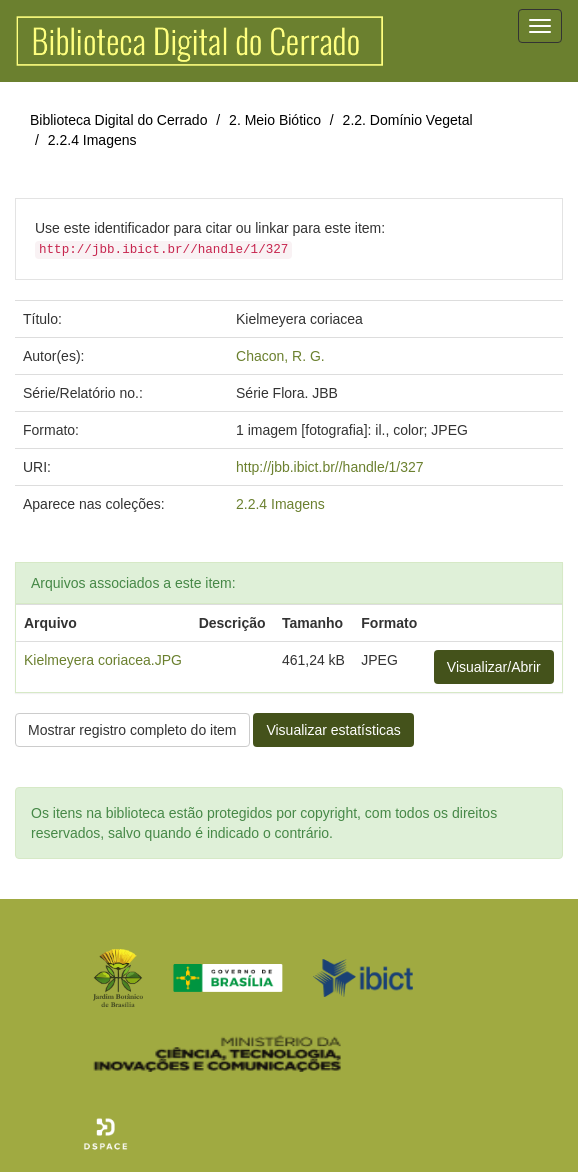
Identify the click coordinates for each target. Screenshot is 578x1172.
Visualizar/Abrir (494, 667)
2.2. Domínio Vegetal (408, 120)
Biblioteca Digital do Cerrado (118, 120)
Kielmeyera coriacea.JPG (103, 660)
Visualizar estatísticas (333, 730)
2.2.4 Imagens (92, 140)
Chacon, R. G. (280, 356)
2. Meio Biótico (275, 120)
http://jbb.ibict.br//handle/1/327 (330, 467)
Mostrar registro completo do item (132, 730)
